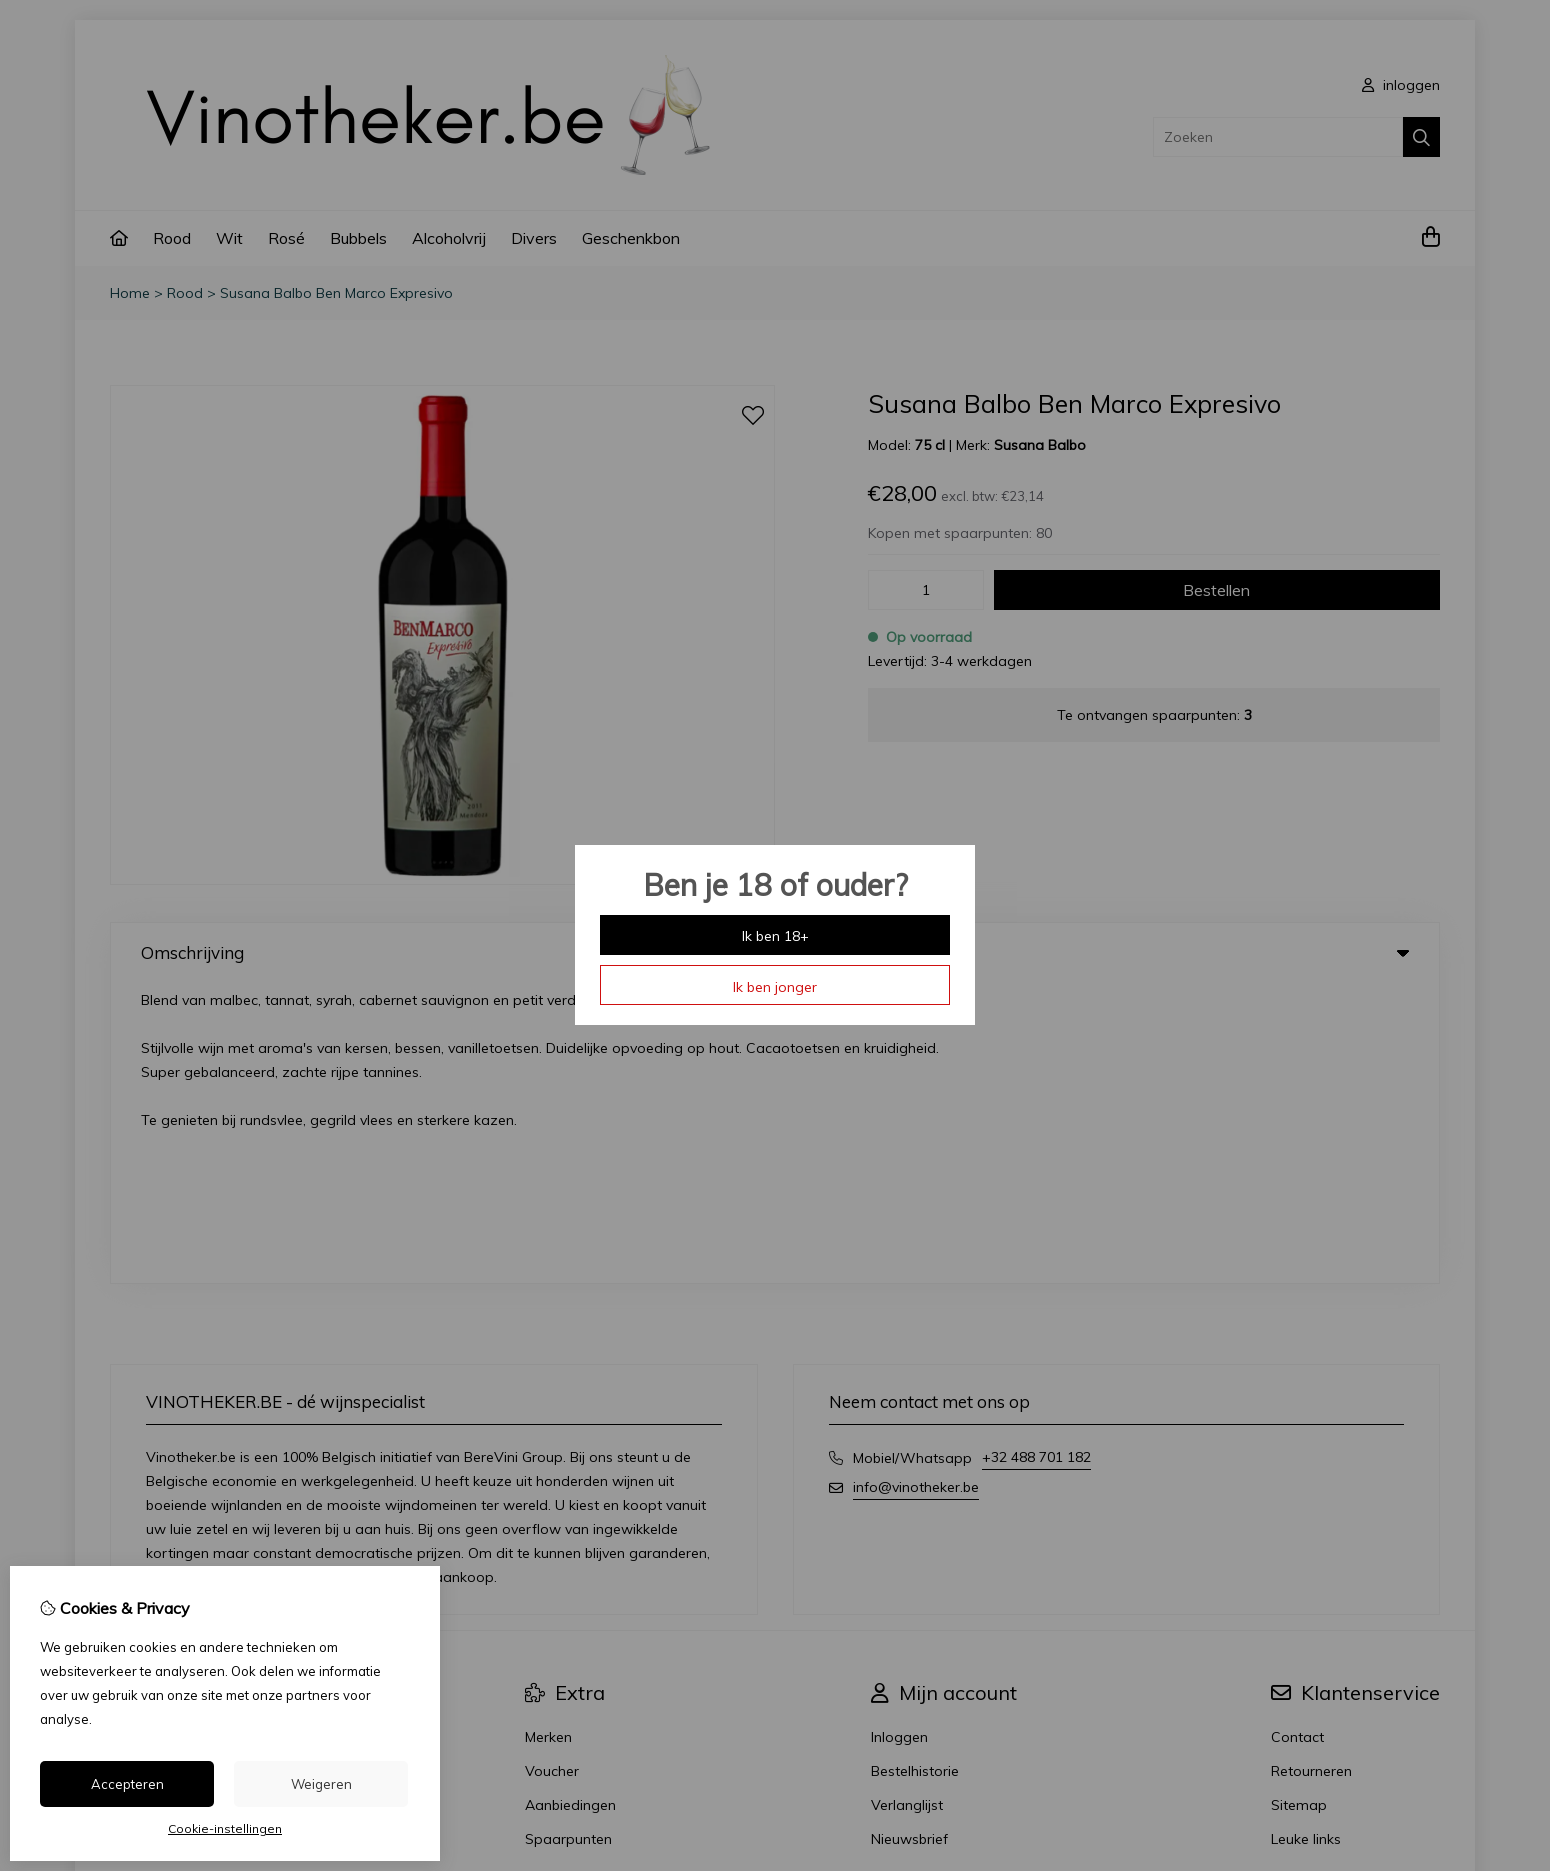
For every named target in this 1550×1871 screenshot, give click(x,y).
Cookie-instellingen (225, 1828)
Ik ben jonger (775, 987)
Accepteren (127, 1784)
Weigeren (321, 1784)
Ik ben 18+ (775, 936)
